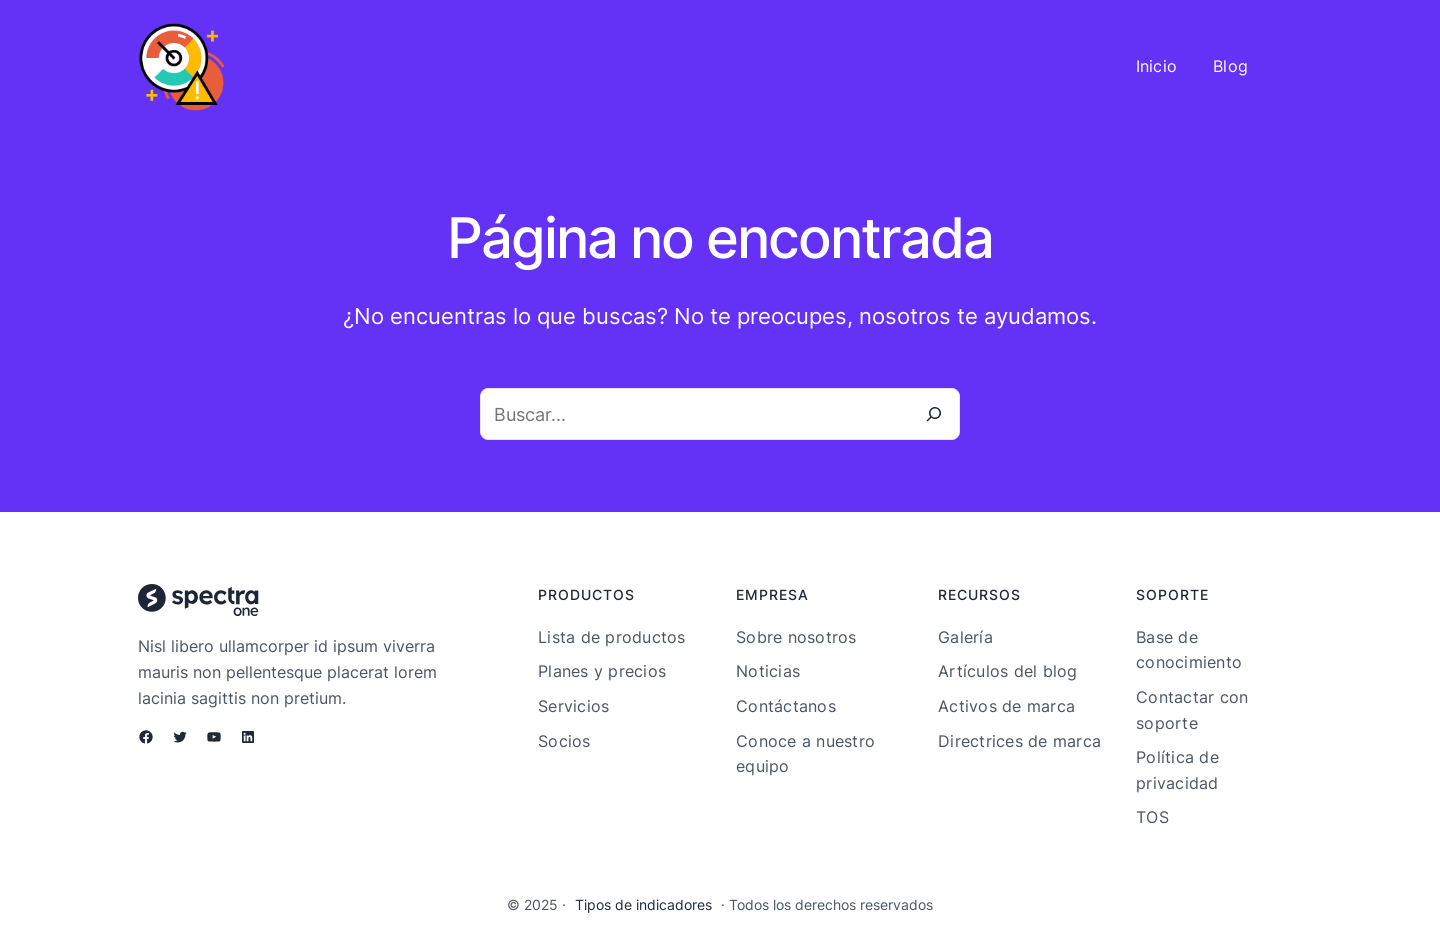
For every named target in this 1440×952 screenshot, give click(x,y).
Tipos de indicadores (643, 904)
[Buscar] (934, 414)
